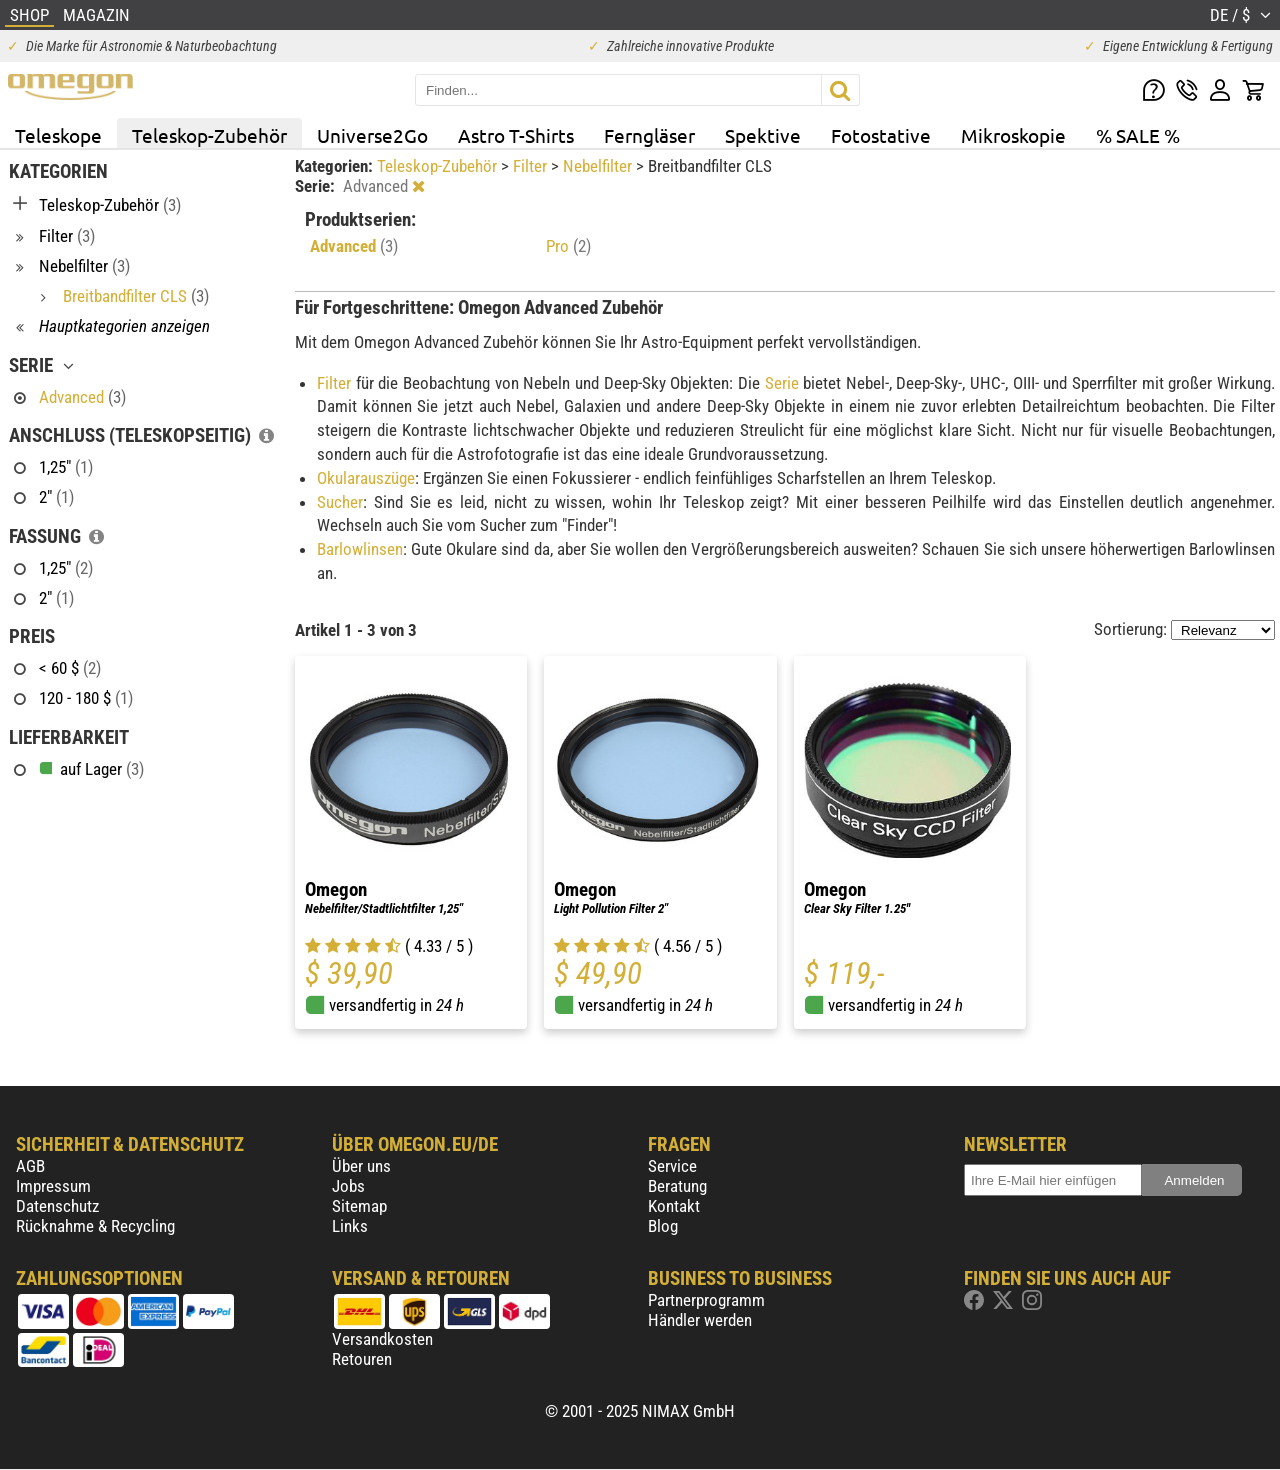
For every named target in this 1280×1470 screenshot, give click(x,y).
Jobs (348, 1186)
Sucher (340, 502)
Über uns (361, 1166)
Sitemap (359, 1206)
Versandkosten (382, 1339)
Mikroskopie (1013, 135)
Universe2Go (372, 135)
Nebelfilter (599, 166)
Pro (568, 246)
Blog (663, 1226)
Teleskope (58, 135)
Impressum (53, 1186)
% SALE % (1138, 135)
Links (350, 1226)
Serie (782, 383)
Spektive (763, 135)
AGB (30, 1166)
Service (672, 1166)
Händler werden (700, 1320)
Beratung (677, 1186)
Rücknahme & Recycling (95, 1226)
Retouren (362, 1359)
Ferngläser (649, 135)
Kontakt (674, 1206)
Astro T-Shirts (516, 135)
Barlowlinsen (360, 549)
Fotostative (881, 135)
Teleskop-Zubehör (209, 135)
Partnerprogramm (706, 1300)
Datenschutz (57, 1206)
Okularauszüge (366, 478)
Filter (532, 166)
